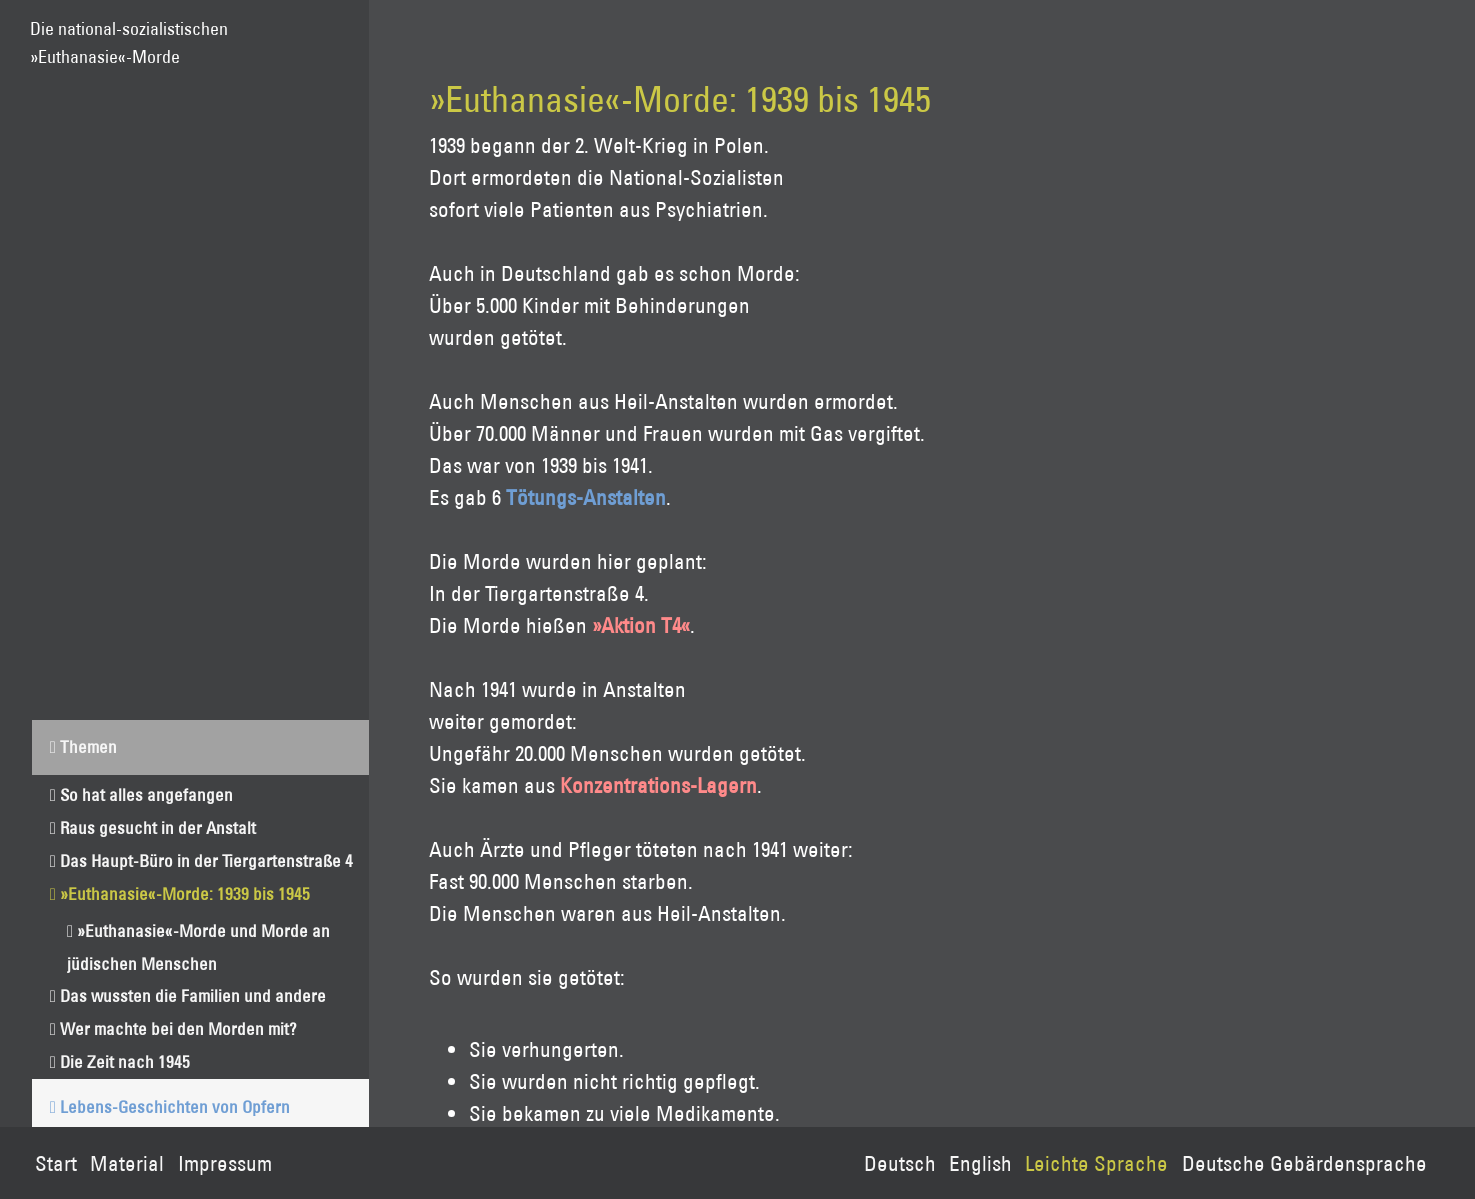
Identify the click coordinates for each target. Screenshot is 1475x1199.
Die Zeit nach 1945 (125, 1061)
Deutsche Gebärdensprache (1304, 1163)
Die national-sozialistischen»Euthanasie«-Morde (129, 33)
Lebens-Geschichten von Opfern (175, 1106)
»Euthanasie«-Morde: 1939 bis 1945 (185, 893)
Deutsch (900, 1163)
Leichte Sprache (1096, 1163)
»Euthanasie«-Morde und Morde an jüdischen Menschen (198, 947)
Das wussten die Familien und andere (193, 995)
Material (127, 1163)
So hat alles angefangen (146, 794)
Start (56, 1163)
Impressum (225, 1163)
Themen (88, 746)
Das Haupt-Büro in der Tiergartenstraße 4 (206, 860)
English (980, 1163)
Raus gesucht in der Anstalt (158, 827)
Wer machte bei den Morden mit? (178, 1028)
